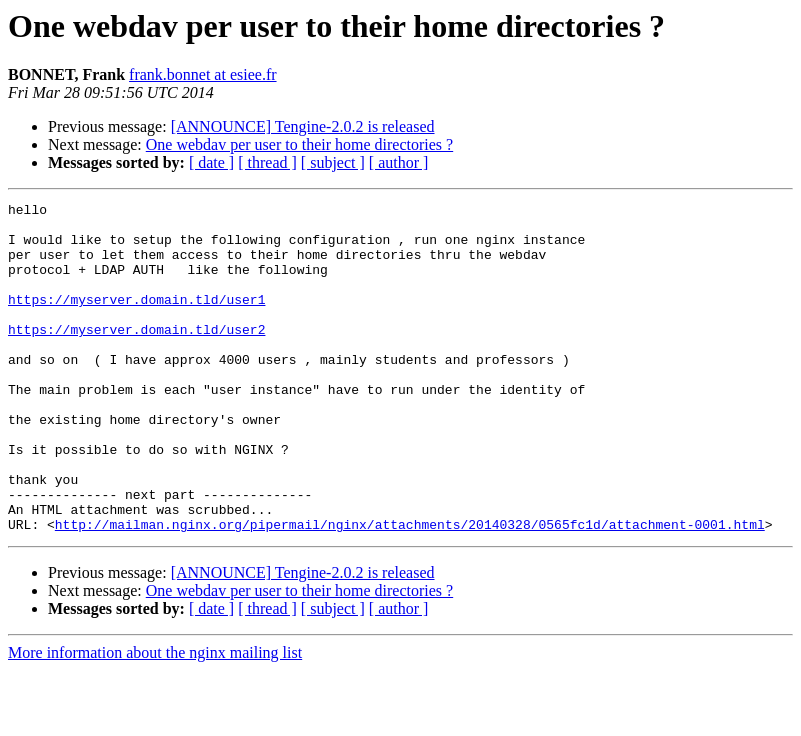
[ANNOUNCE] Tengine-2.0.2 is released (303, 126)
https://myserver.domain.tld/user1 (136, 320)
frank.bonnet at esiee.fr (202, 74)
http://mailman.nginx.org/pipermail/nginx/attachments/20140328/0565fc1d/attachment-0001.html (410, 590)
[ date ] (211, 162)
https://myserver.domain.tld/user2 (136, 356)
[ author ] (399, 162)
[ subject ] (333, 162)
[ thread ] (267, 162)
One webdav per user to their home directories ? (299, 144)
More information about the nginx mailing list (155, 718)
